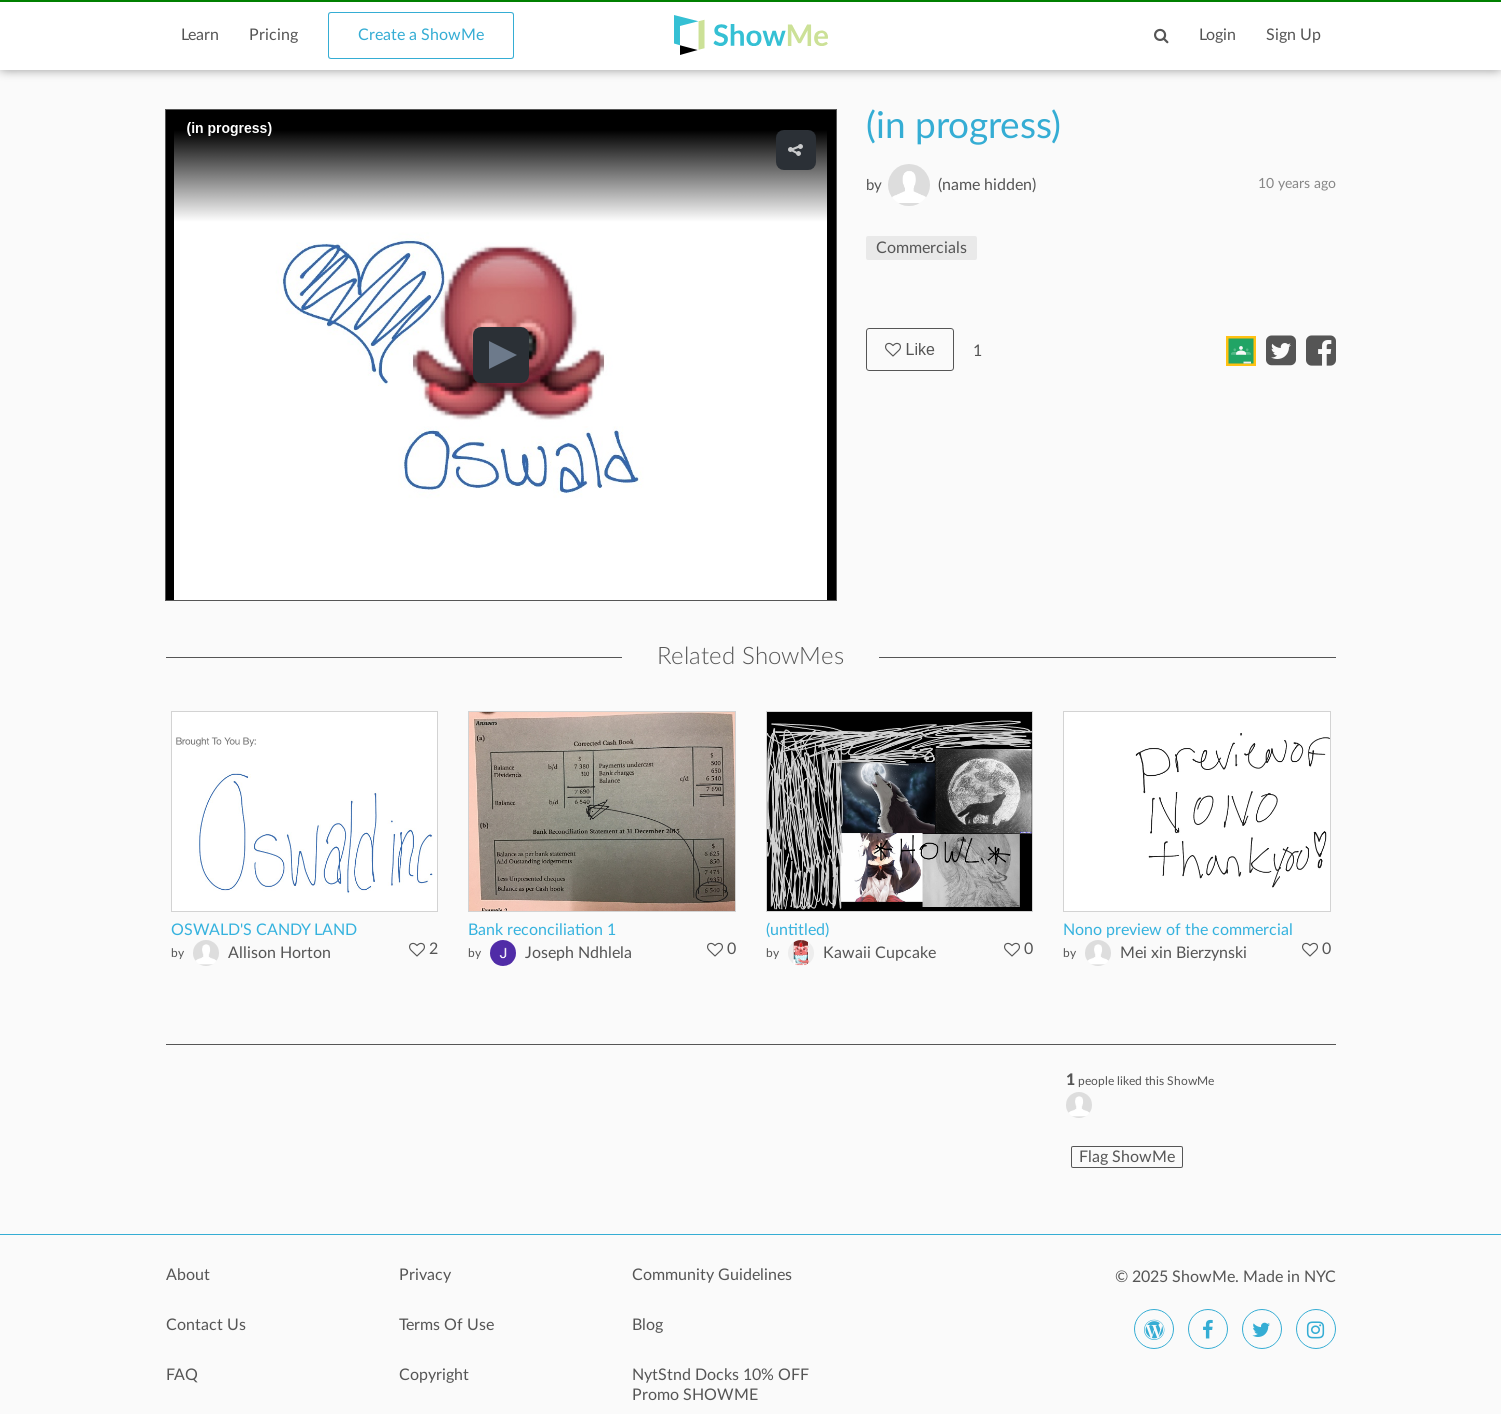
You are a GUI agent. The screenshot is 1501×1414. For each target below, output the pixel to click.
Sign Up (1293, 35)
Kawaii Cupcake (879, 953)
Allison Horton (279, 953)
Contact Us (206, 1325)
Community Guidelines (712, 1275)
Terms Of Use (446, 1325)
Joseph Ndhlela (578, 953)
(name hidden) (987, 185)
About (188, 1275)
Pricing (273, 35)
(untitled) (797, 930)
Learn (200, 35)
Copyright (434, 1375)
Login (1217, 35)
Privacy (425, 1275)
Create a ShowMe (421, 35)
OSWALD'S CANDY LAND (264, 930)
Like (910, 349)
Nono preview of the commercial (1178, 930)
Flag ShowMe (1127, 1157)
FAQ (182, 1375)
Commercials (921, 248)
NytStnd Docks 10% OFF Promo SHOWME (720, 1385)
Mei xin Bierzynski (1183, 953)
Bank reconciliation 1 (542, 930)
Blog (647, 1325)
